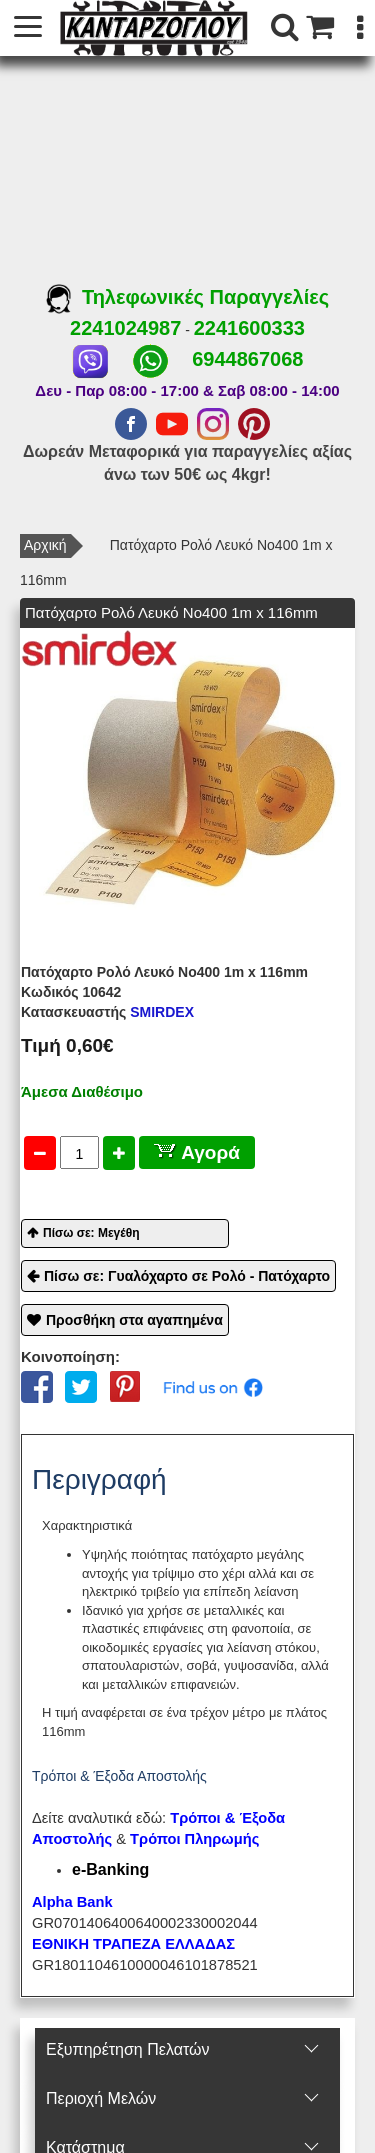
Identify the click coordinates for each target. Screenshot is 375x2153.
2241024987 (125, 328)
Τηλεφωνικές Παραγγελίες (187, 297)
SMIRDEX (107, 1012)
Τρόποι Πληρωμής (194, 1839)
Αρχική (45, 545)
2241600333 (249, 328)
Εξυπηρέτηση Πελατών (127, 2049)
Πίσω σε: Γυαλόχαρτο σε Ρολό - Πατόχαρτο (187, 1276)
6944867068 (247, 359)
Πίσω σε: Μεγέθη (91, 1233)
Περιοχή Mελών (101, 2098)
